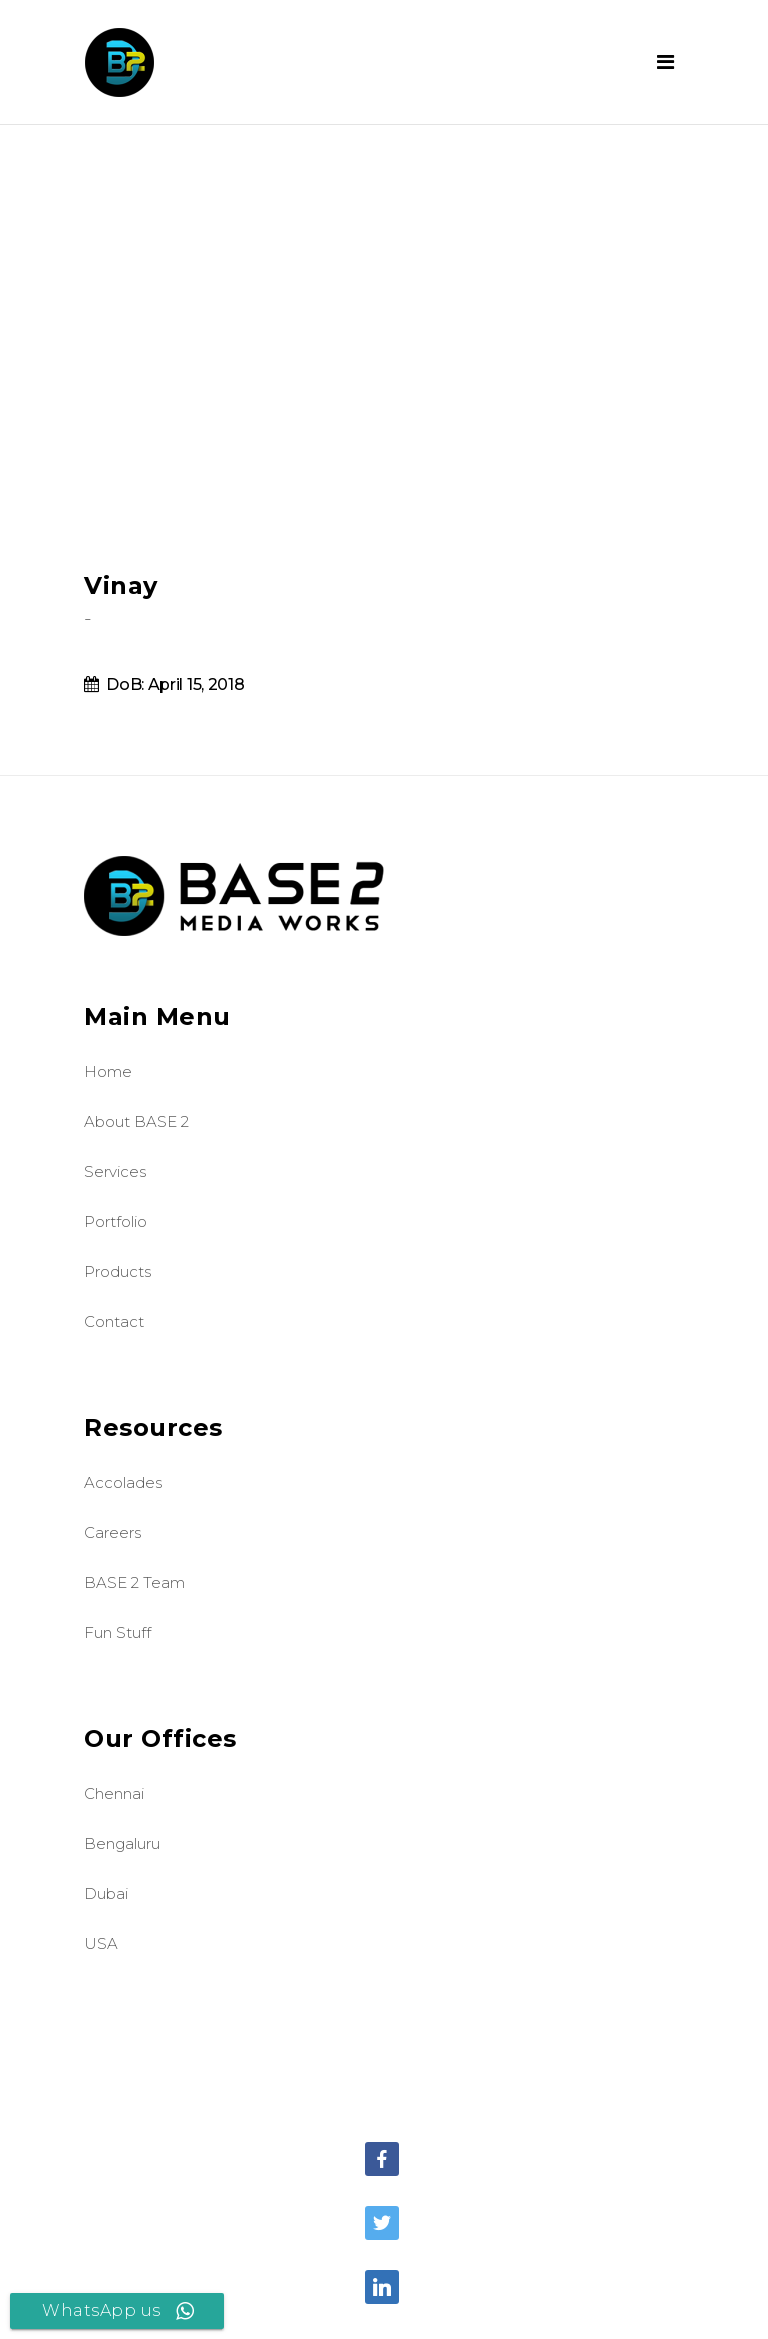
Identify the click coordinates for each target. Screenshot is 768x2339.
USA (101, 1943)
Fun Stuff (117, 1632)
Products (117, 1271)
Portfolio (115, 1221)
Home (108, 1071)
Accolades (123, 1482)
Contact (114, 1321)
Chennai (114, 1793)
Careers (112, 1532)
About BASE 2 (136, 1121)
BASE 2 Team (134, 1582)
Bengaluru (122, 1843)
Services (115, 1171)
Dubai (106, 1893)
